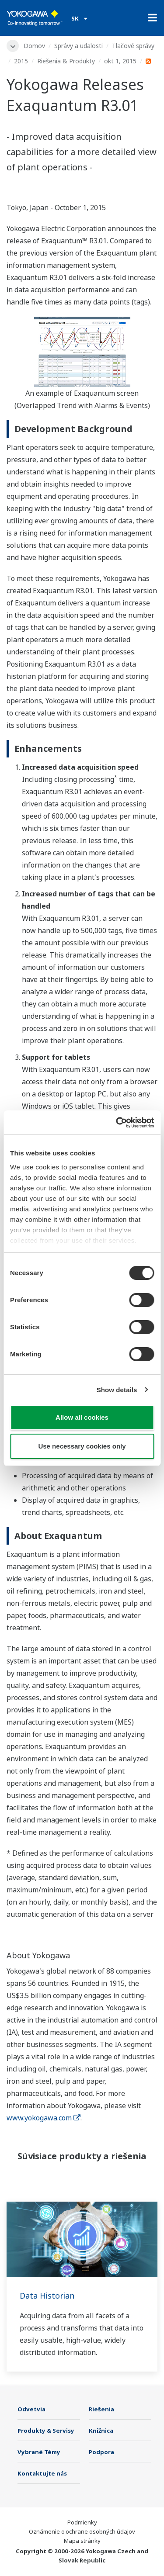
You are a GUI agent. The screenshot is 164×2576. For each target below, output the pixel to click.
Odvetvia (31, 2409)
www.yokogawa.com (43, 2118)
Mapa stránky (82, 2541)
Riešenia (101, 2409)
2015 (21, 61)
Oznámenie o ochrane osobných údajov (82, 2531)
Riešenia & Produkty (66, 61)
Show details (117, 1389)
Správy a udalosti (78, 45)
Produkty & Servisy (45, 2430)
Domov (34, 45)
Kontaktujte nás (42, 2473)
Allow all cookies (82, 1417)
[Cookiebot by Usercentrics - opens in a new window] (117, 1122)
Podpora (101, 2452)
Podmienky (82, 2522)
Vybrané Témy (38, 2452)
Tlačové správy (133, 45)
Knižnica (101, 2430)
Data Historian (47, 2295)
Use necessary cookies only (82, 1446)
